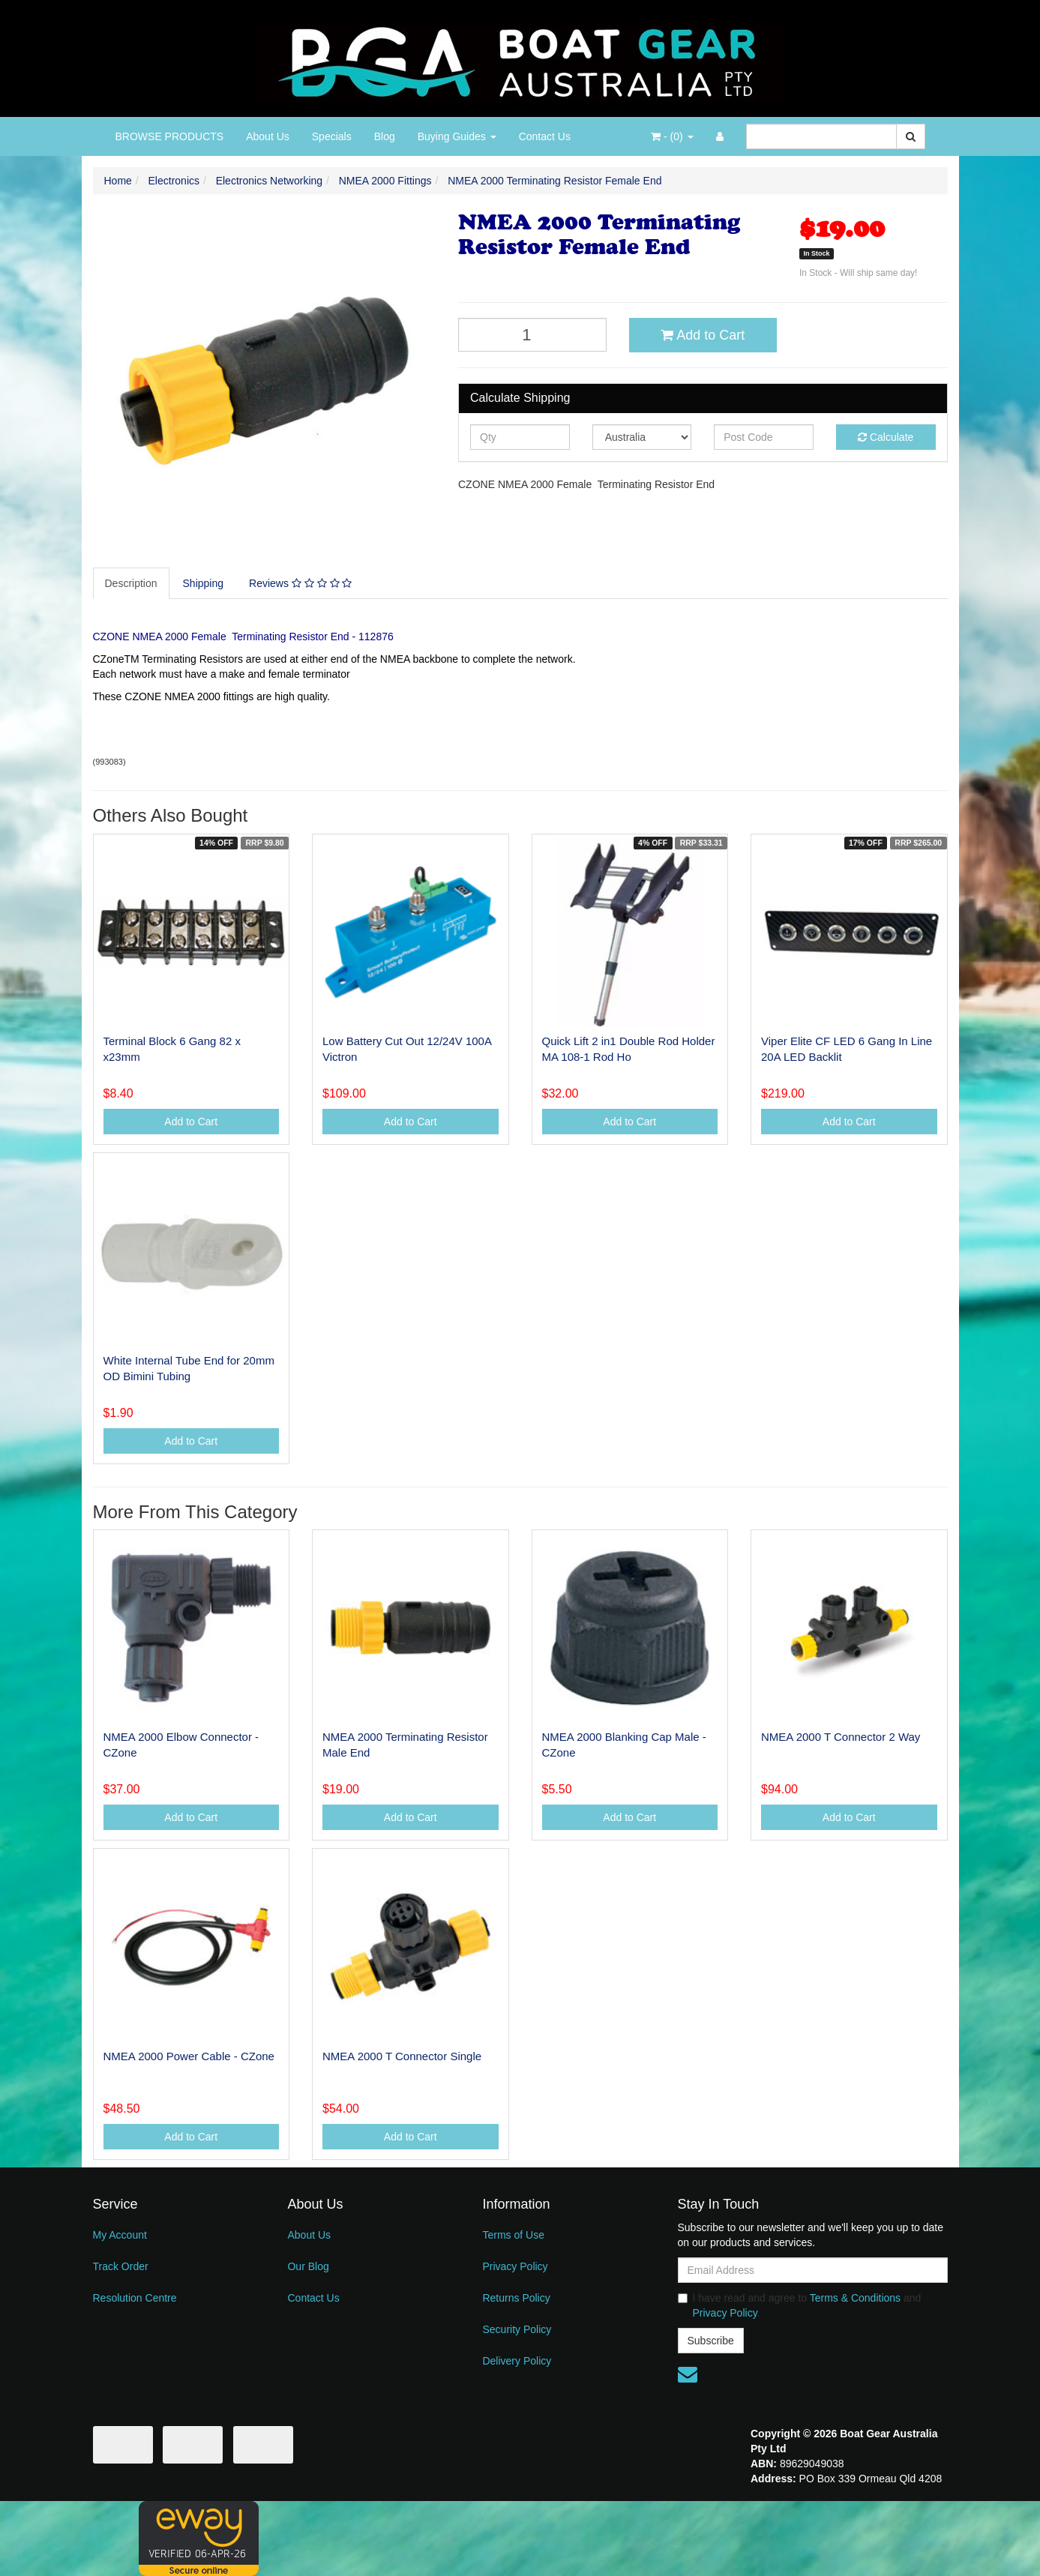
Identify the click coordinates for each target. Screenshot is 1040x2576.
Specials (332, 136)
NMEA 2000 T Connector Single (401, 2056)
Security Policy (516, 2329)
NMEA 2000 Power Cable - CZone (188, 2056)
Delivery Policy (516, 2361)
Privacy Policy (514, 2266)
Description (131, 583)
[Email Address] (813, 2270)
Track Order (120, 2266)
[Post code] (764, 437)
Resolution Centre (135, 2298)
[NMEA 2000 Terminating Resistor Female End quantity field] (532, 335)
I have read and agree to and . (800, 2305)
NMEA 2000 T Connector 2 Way (840, 1736)
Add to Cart (703, 335)
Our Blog (307, 2266)
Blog (384, 136)
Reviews (300, 583)
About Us (267, 136)
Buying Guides (457, 136)
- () (672, 136)
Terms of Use (513, 2235)
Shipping (203, 583)
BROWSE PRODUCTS (169, 136)
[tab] (132, 583)
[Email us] (687, 2374)
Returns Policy (516, 2298)
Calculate (885, 437)
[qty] (520, 437)
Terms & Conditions (855, 2298)
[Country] (642, 437)
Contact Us (545, 136)
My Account (120, 2235)
